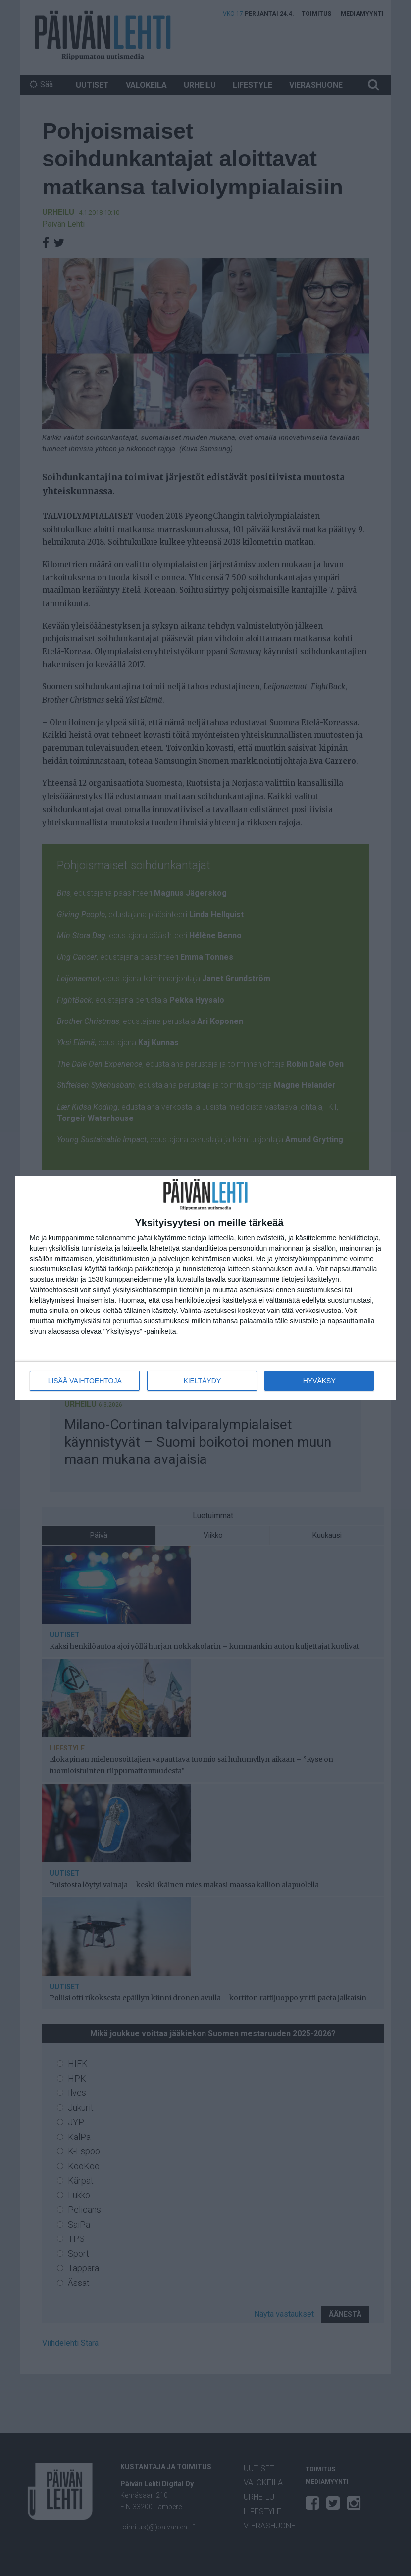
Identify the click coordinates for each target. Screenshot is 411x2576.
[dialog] (205, 1288)
